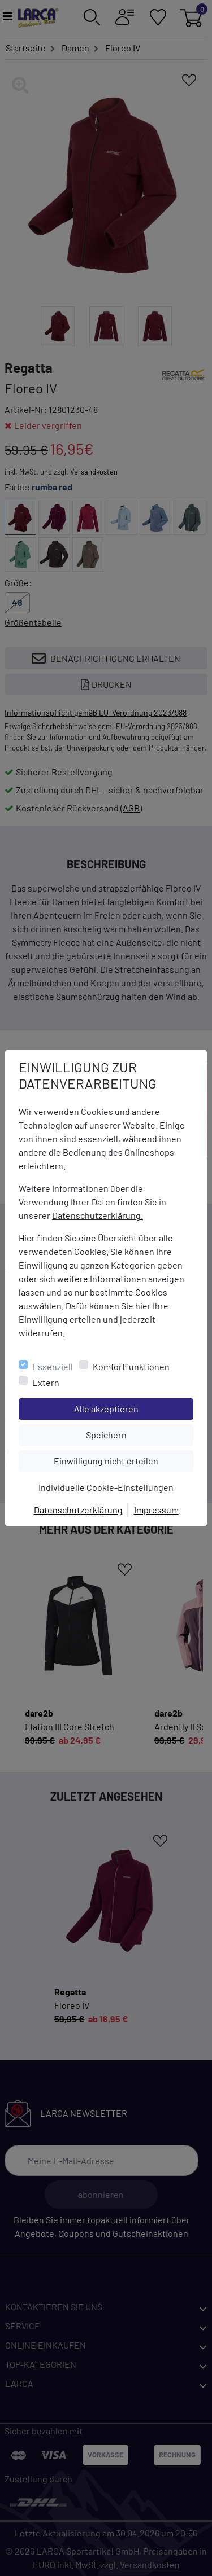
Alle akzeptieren (133, 1408)
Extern (45, 1382)
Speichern (139, 1434)
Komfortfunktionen (131, 1366)
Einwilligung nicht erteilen (123, 1460)
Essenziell (52, 1366)
